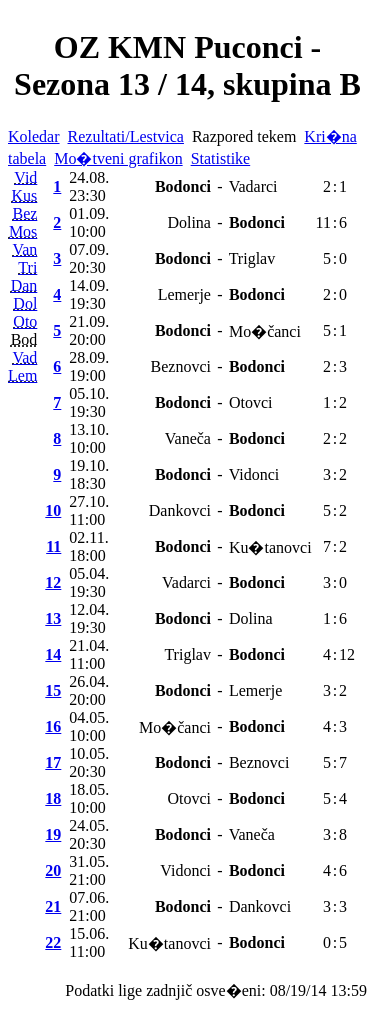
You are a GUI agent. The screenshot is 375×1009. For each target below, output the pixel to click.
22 (53, 942)
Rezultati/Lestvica (126, 136)
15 (53, 690)
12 (53, 582)
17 (53, 762)
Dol (25, 303)
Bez (24, 213)
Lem (22, 375)
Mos (23, 231)
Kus (25, 195)
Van (24, 249)
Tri (27, 267)
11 (53, 546)
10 (53, 510)
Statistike (221, 158)
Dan (24, 285)
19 (53, 834)
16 (53, 726)
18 (53, 798)
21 (53, 906)
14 (53, 654)
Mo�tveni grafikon (118, 158)
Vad (24, 357)
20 (53, 870)
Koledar (34, 136)
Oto (25, 321)
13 (53, 618)
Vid (25, 177)
